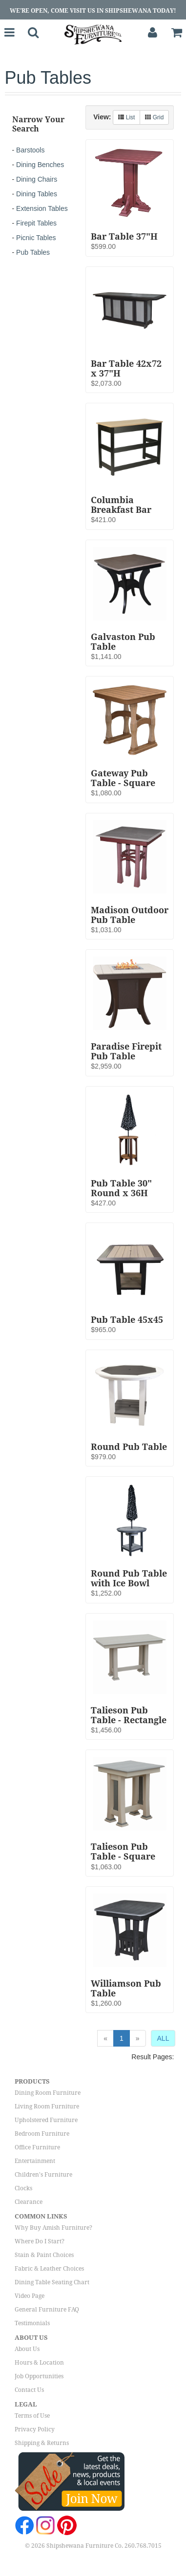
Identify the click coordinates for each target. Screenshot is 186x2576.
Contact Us (29, 2390)
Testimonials (32, 2323)
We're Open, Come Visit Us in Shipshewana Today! (93, 10)
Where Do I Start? (39, 2241)
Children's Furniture (43, 2174)
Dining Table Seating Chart (52, 2282)
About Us (27, 2349)
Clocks (23, 2188)
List (126, 117)
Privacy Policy (35, 2429)
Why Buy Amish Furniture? (53, 2227)
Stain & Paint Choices (44, 2255)
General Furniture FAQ (47, 2309)
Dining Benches (40, 165)
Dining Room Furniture (48, 2092)
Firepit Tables (36, 223)
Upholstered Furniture (46, 2120)
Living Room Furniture (47, 2106)
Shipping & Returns (42, 2443)
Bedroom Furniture (42, 2133)
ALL (163, 2038)
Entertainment (35, 2161)
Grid (154, 117)
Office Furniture (37, 2147)
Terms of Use (32, 2415)
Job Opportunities (39, 2376)
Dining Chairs (36, 179)
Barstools (30, 150)
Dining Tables (36, 194)
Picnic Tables (36, 238)
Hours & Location (39, 2362)
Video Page (29, 2296)
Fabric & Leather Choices (49, 2268)
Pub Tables (33, 252)
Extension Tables (42, 208)
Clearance (28, 2202)
